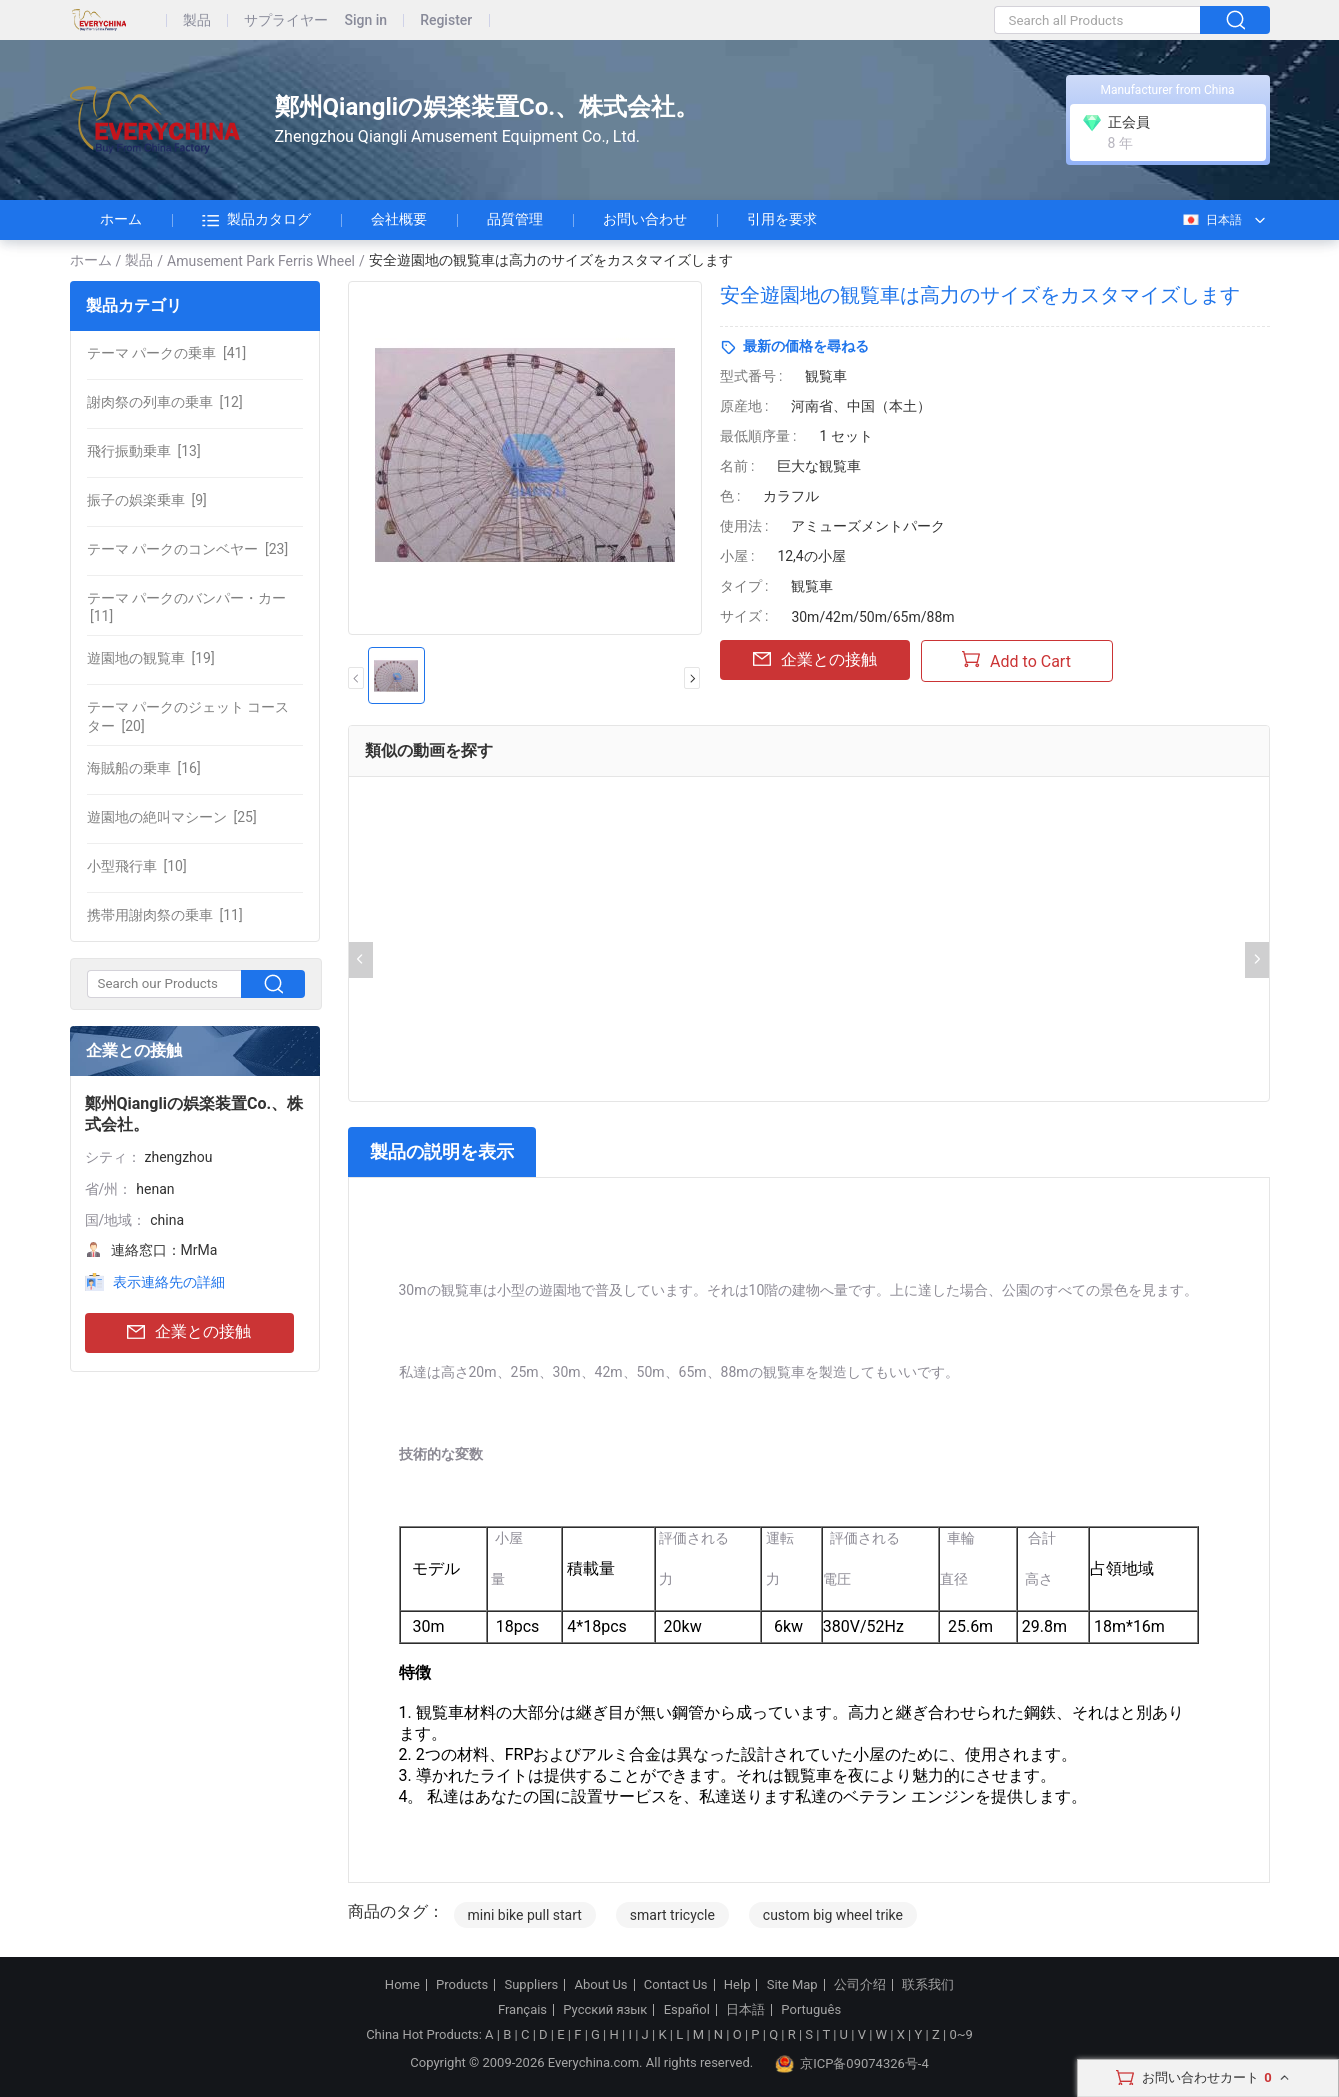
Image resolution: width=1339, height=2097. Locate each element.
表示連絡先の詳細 (169, 1282)
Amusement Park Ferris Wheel (261, 261)
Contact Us (676, 1985)
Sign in (366, 20)
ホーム (121, 219)
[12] (165, 402)
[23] (188, 549)
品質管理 (515, 219)
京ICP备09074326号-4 (852, 2064)
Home (402, 1985)
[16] (144, 768)
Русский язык (605, 2010)
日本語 (1211, 220)
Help (737, 1985)
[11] (186, 607)
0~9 (960, 2034)
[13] (144, 451)
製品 (197, 20)
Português (811, 2010)
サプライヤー (286, 20)
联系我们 (928, 1985)
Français (522, 2010)
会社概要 (399, 219)
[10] (137, 866)
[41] (167, 353)
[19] (151, 658)
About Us (601, 1985)
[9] (147, 500)
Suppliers (531, 1985)
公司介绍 (860, 1985)
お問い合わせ (645, 219)
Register (446, 20)
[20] (188, 716)
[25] (172, 817)
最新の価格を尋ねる (806, 346)
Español (687, 2010)
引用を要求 (782, 219)
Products (462, 1985)
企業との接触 (189, 1332)
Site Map (792, 1985)
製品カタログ (256, 220)
